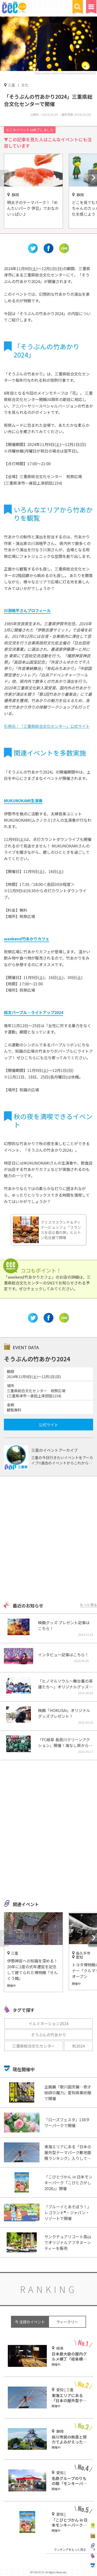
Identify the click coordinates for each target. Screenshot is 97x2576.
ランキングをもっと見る (70, 2549)
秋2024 (78, 2046)
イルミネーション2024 (48, 2023)
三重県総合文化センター (33, 2046)
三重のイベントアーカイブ (54, 1450)
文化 (25, 85)
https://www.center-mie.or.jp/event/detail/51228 (65, 73)
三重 (11, 85)
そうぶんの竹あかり (48, 2035)
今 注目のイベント (30, 2321)
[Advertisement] (48, 1539)
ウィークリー (67, 2321)
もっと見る (88, 1604)
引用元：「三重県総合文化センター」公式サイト (47, 726)
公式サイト (48, 1424)
